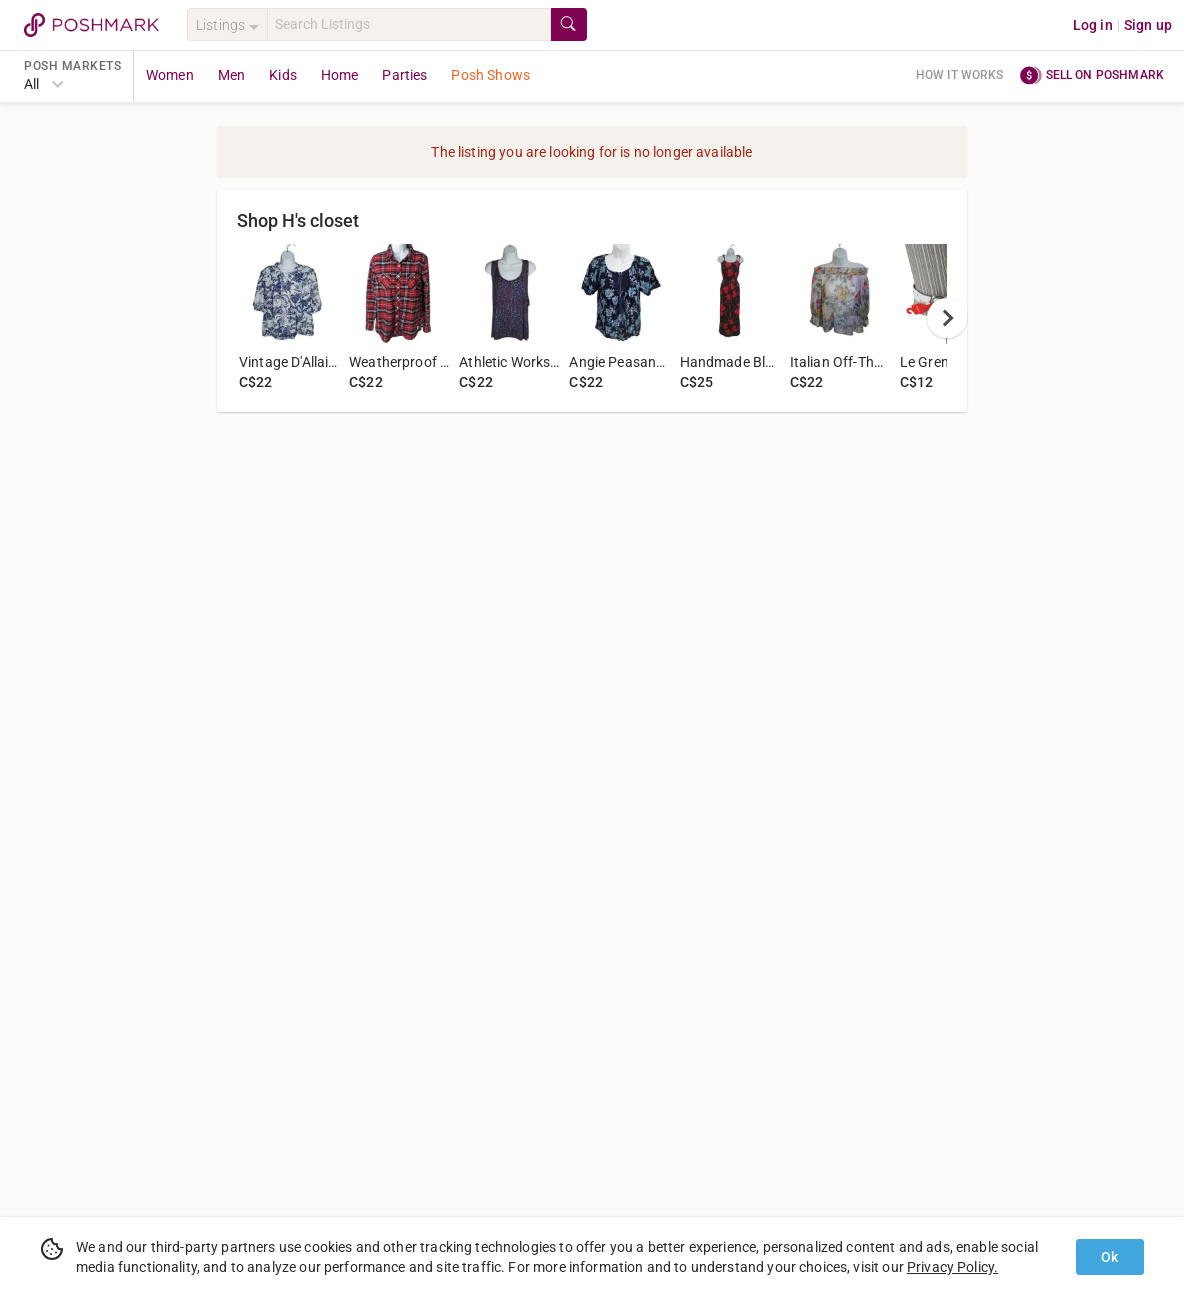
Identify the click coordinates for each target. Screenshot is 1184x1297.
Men (231, 75)
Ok (1109, 1257)
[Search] (409, 24)
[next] (947, 318)
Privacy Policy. (952, 1267)
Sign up (1148, 25)
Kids (283, 75)
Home (340, 75)
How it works (960, 75)
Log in (1093, 25)
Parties (404, 75)
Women (170, 75)
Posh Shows (490, 75)
